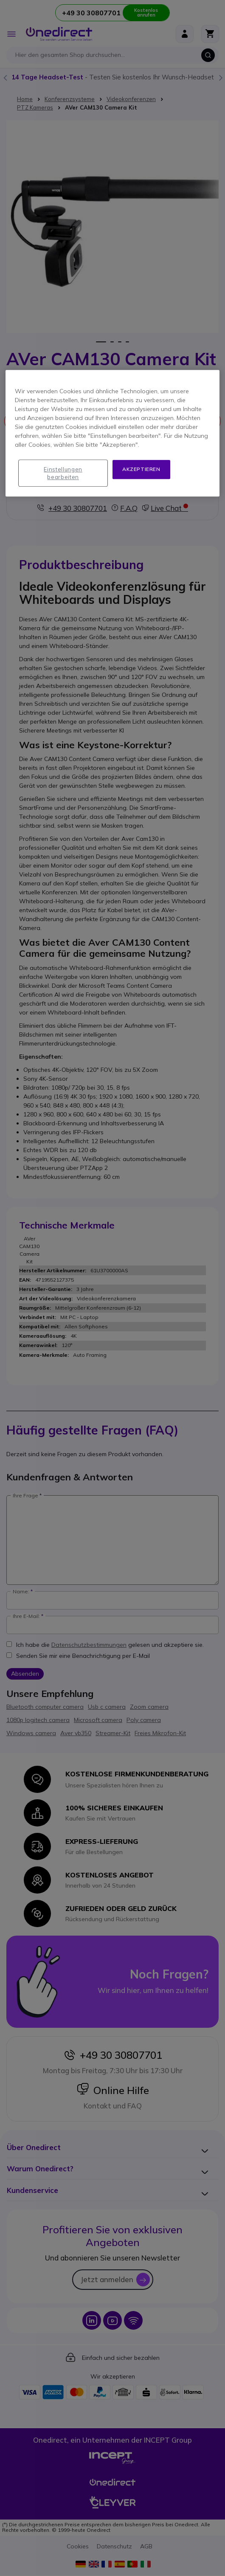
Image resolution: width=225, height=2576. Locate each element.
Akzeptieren (141, 469)
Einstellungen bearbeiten (63, 473)
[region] (112, 433)
